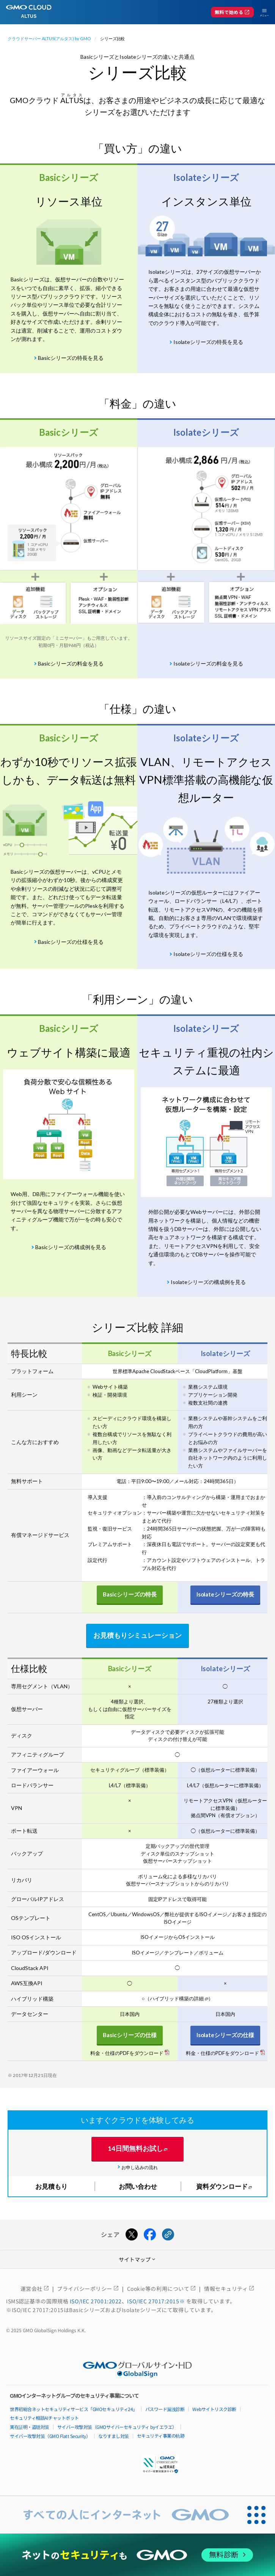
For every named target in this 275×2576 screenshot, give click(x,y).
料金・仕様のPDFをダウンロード (127, 2053)
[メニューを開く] (261, 12)
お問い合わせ (138, 2186)
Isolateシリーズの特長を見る (208, 342)
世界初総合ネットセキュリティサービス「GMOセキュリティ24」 (73, 2409)
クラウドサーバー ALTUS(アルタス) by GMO (49, 38)
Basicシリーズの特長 (130, 1594)
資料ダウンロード (222, 2186)
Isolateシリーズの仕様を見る (208, 954)
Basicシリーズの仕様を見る (71, 942)
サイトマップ (138, 2259)
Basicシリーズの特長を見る (71, 358)
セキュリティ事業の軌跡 (161, 2435)
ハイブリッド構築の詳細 (177, 1998)
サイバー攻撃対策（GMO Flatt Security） (50, 2436)
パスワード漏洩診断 (165, 2409)
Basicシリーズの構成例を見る (70, 1247)
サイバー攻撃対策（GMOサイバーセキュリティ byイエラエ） (117, 2427)
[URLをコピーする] (168, 2235)
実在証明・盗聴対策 (29, 2427)
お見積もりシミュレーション (137, 1635)
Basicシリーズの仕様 (130, 2034)
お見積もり (51, 2186)
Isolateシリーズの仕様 (225, 2034)
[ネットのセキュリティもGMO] (137, 2554)
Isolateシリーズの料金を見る (208, 663)
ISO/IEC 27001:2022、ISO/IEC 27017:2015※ (128, 2301)
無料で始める (232, 12)
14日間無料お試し (135, 2148)
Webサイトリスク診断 (214, 2409)
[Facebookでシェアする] (150, 2235)
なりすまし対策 (113, 2436)
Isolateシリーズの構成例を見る (208, 1282)
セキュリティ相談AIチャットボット (44, 2417)
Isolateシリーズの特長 (225, 1594)
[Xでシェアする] (132, 2235)
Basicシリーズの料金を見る (71, 663)
